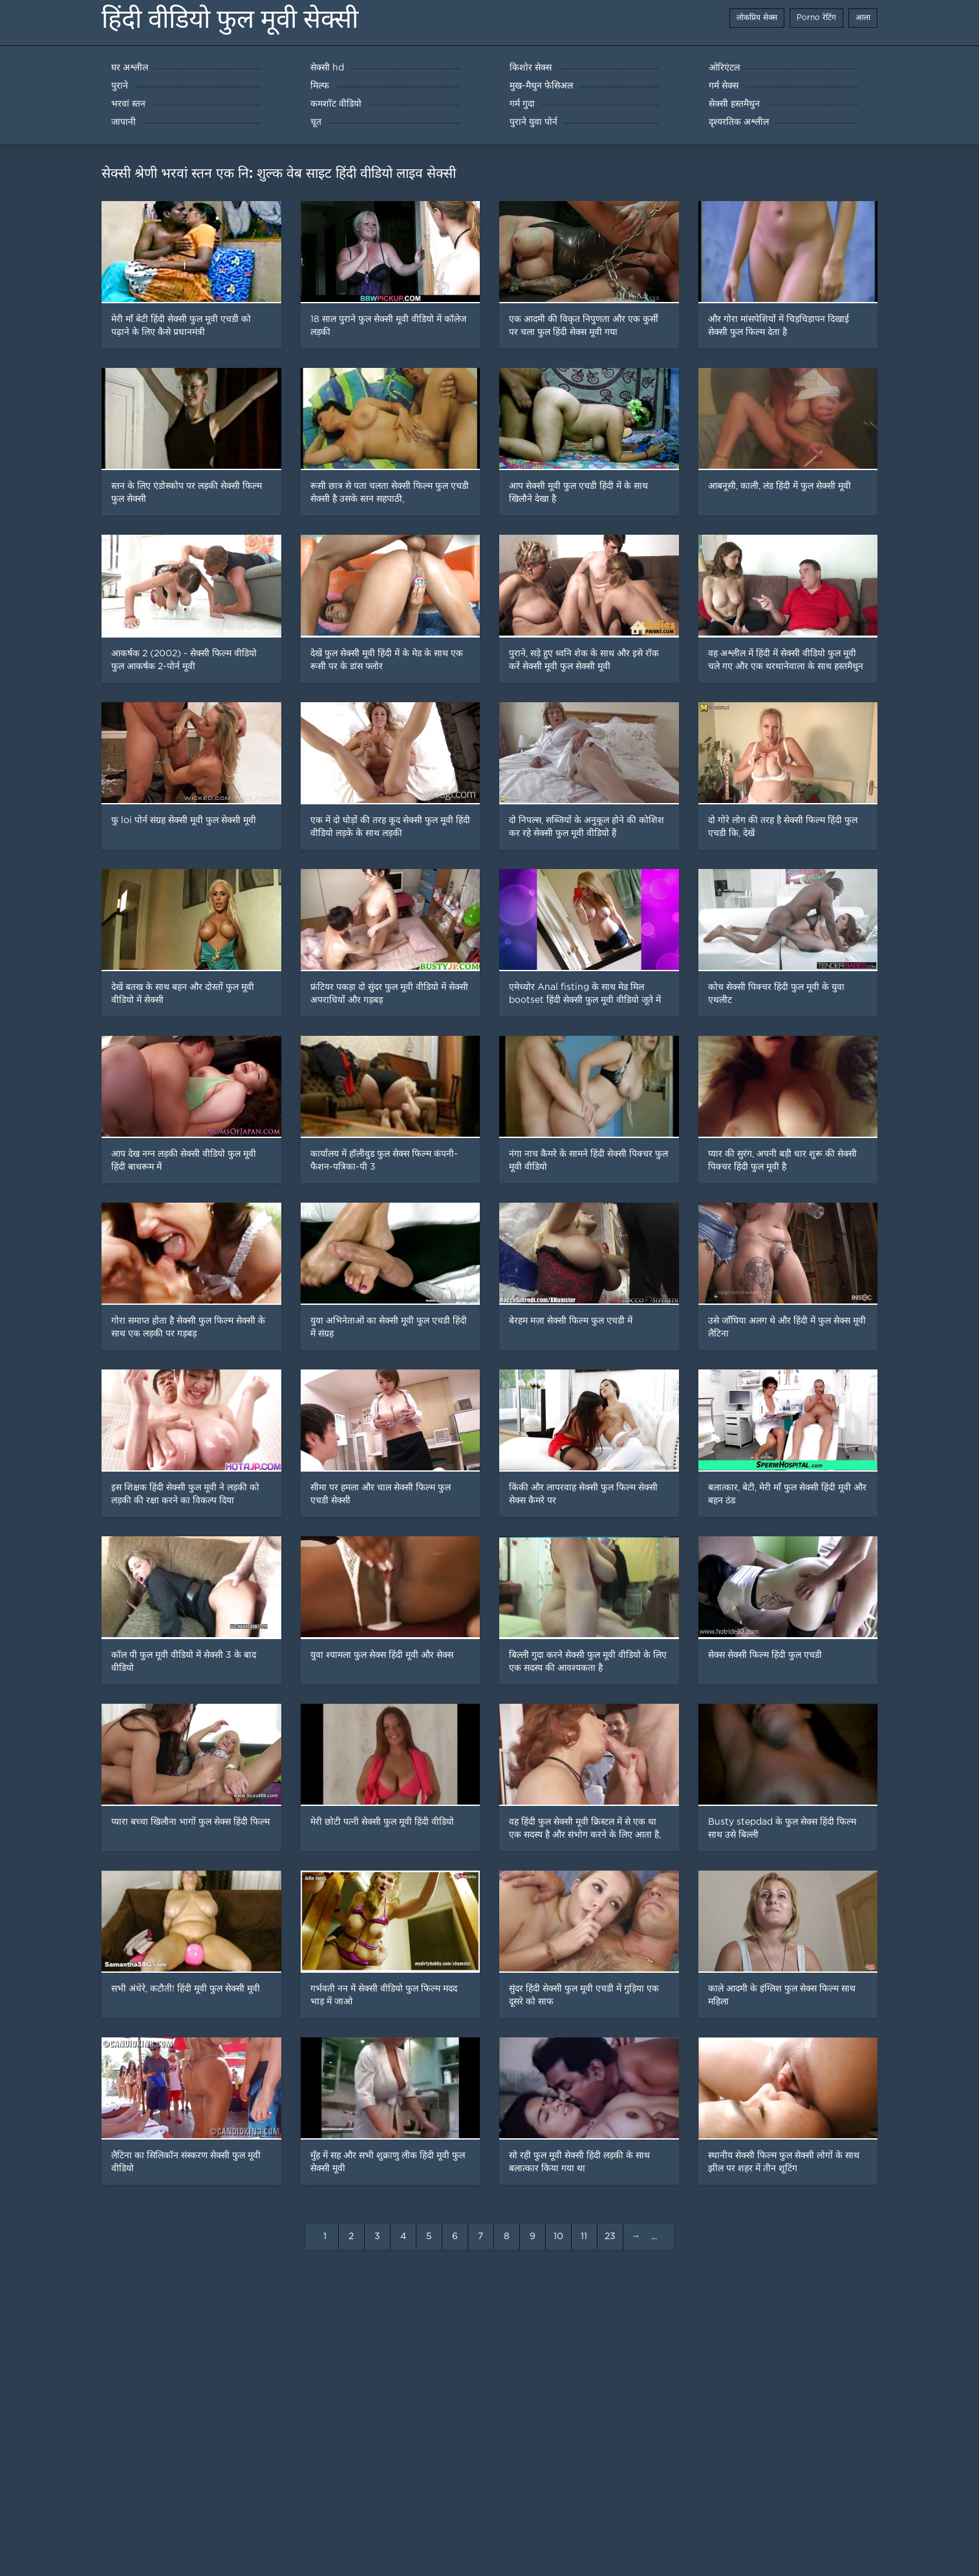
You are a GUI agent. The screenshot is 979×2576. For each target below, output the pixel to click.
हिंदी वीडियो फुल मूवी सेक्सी (230, 19)
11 (584, 2236)
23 (610, 2236)
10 (558, 2236)
